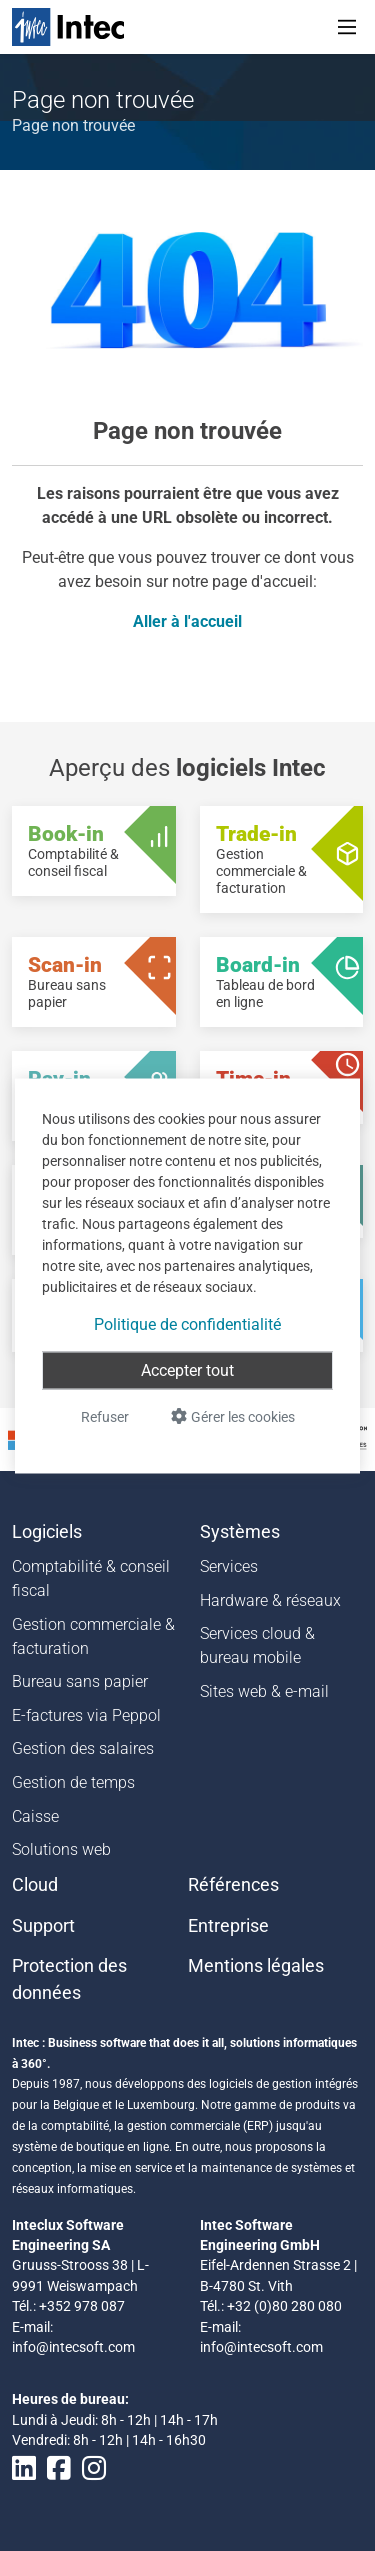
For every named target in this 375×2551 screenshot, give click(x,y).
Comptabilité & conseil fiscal (91, 1578)
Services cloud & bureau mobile (257, 1645)
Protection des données (69, 1979)
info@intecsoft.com (73, 2347)
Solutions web (61, 1849)
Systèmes (240, 1532)
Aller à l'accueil (187, 621)
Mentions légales (256, 1966)
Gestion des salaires (83, 1748)
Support (43, 1926)
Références (233, 1885)
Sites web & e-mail (264, 1691)
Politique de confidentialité (187, 1323)
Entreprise (228, 1926)
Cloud (35, 1885)
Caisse (35, 1816)
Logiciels (47, 1532)
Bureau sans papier (80, 1681)
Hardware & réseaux (270, 1600)
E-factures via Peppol (86, 1715)
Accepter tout (187, 1369)
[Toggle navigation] (347, 27)
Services (229, 1566)
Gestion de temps (73, 1782)
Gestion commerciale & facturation (93, 1636)
